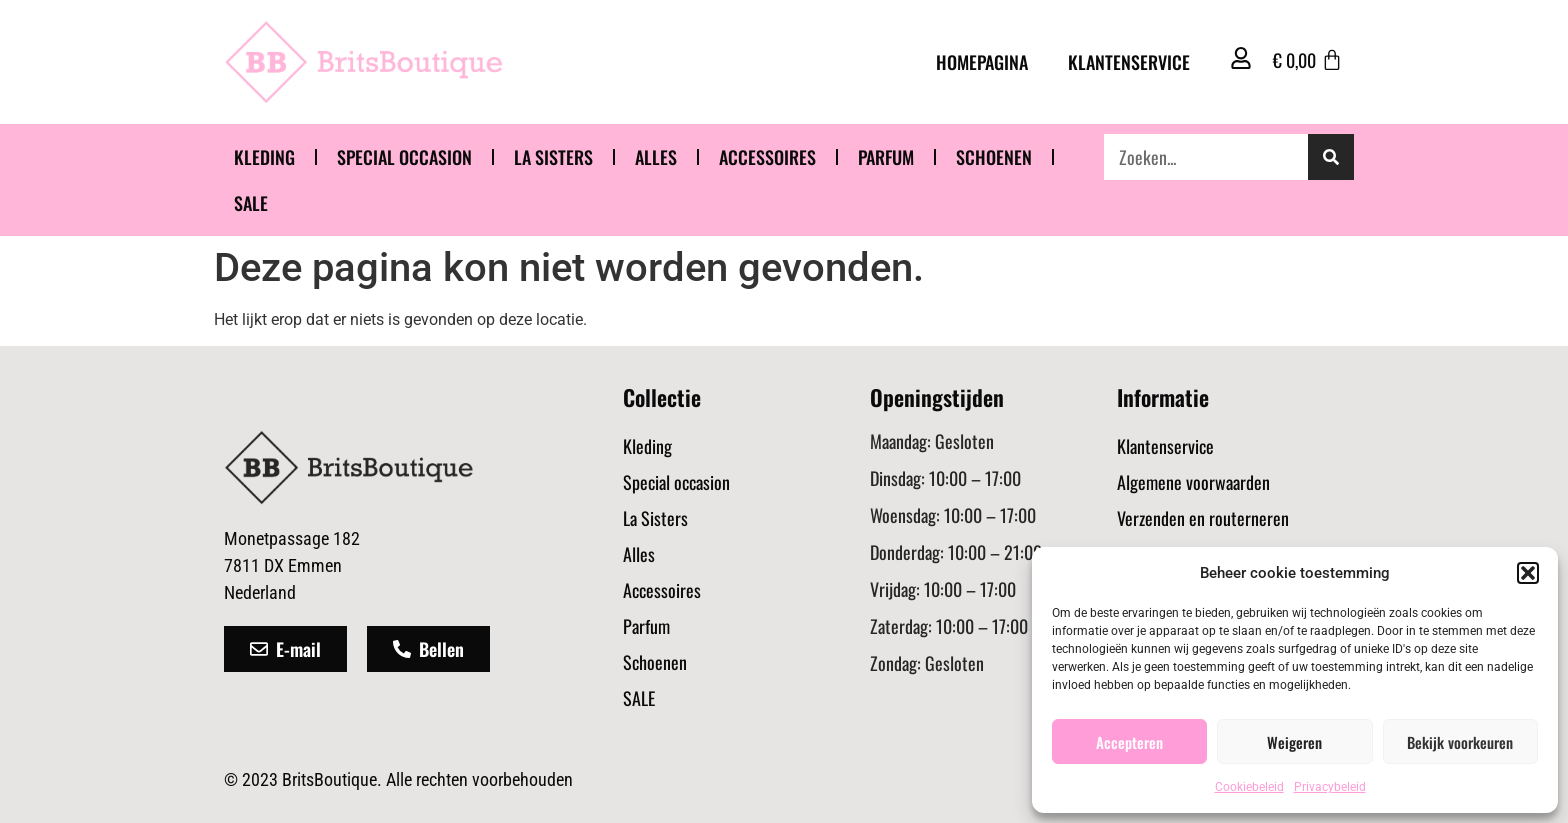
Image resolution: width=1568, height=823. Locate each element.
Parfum (886, 157)
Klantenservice (1129, 62)
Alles (656, 157)
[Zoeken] (1331, 157)
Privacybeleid (1330, 787)
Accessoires (767, 157)
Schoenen (994, 157)
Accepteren (1129, 742)
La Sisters (553, 157)
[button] (1528, 573)
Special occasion (404, 157)
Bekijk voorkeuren (1460, 742)
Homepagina (982, 62)
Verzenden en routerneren (1203, 518)
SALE (251, 203)
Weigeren (1294, 742)
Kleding (264, 157)
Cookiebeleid (1249, 787)
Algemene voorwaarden (1193, 482)
